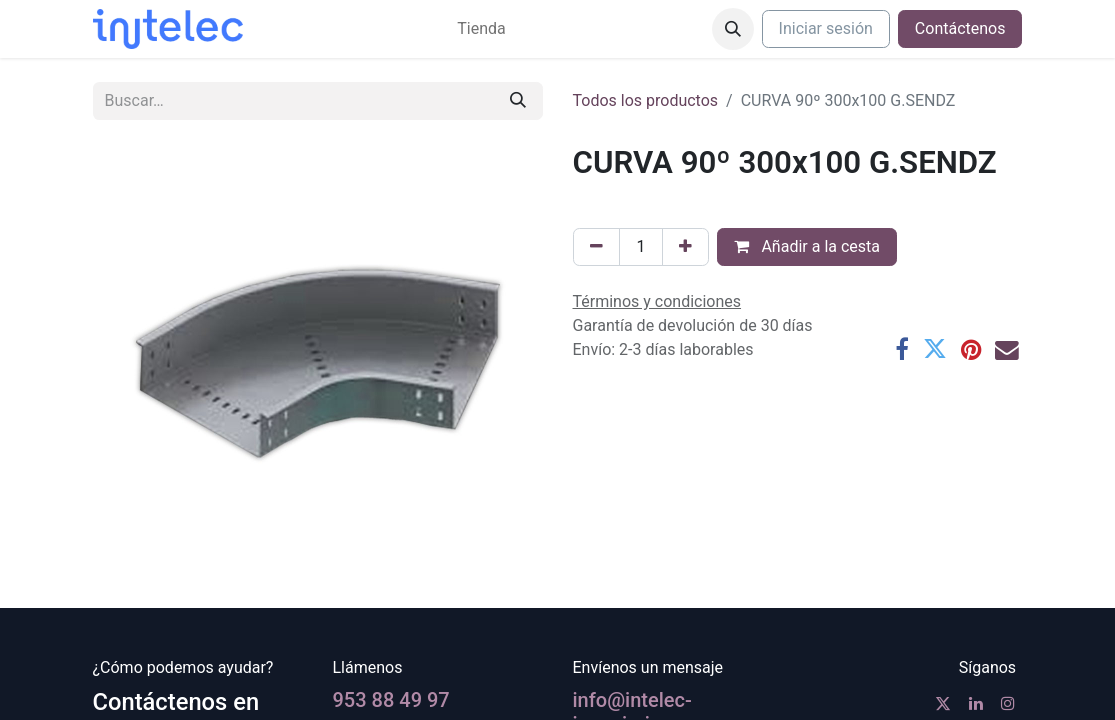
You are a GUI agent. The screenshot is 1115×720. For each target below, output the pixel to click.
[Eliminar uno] (596, 247)
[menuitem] (481, 29)
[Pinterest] (971, 350)
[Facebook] (902, 350)
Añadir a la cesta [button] (807, 246)
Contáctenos (960, 28)
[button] (733, 29)
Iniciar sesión (826, 28)
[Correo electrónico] (1007, 350)
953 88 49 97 (391, 700)
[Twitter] (935, 350)
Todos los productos (646, 100)
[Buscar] (518, 101)
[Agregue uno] (685, 247)
